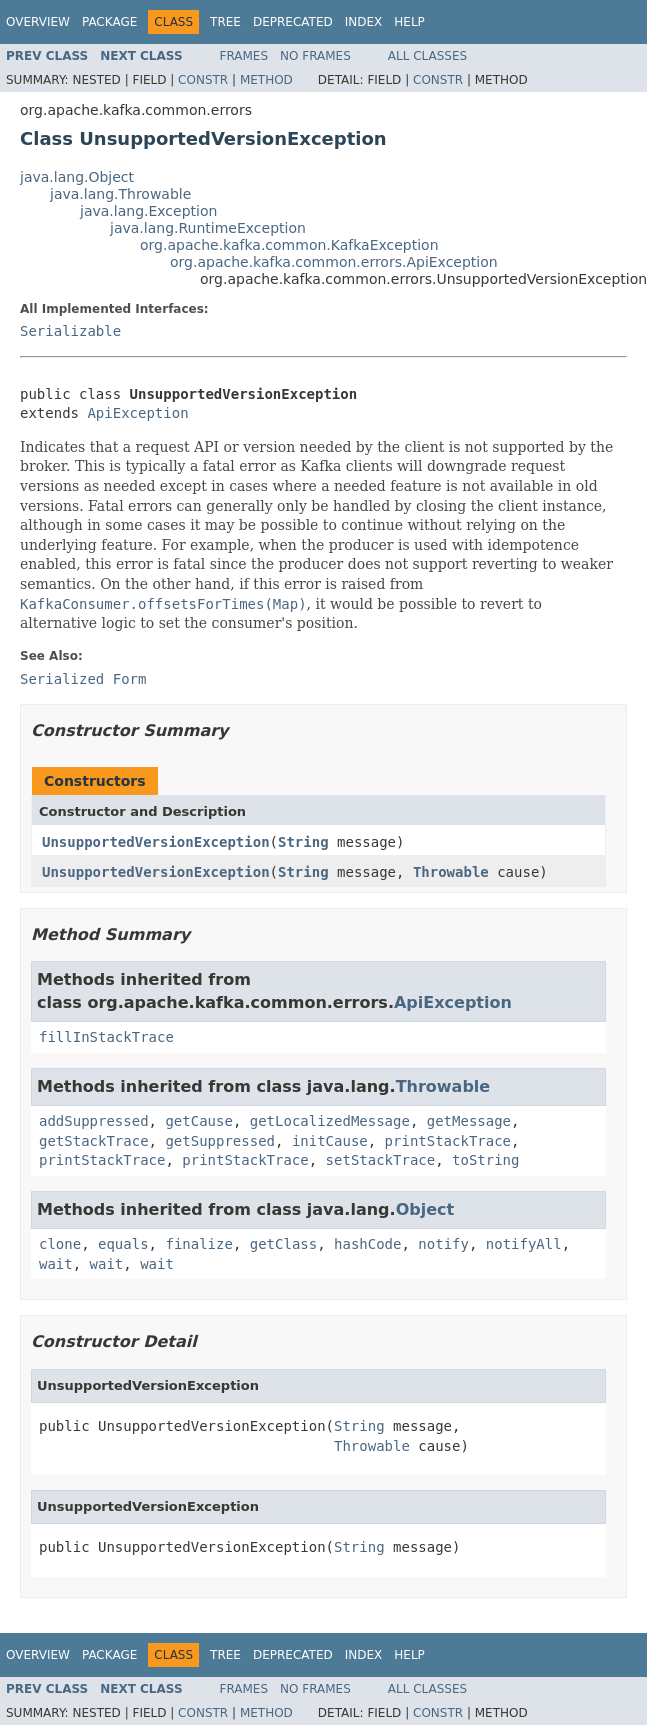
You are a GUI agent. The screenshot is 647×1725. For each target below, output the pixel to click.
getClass (283, 1244)
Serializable (70, 331)
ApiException (137, 413)
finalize (198, 1244)
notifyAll (524, 1244)
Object (425, 1209)
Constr (203, 80)
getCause (198, 1121)
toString (485, 1160)
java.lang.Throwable (120, 194)
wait (56, 1264)
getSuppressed (220, 1141)
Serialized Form (83, 679)
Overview (38, 22)
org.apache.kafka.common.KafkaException (289, 245)
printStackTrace (448, 1141)
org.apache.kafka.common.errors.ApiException (334, 262)
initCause (330, 1141)
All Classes (427, 56)
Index (364, 22)
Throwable (451, 872)
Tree (225, 22)
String (303, 842)
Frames (244, 56)
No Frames (315, 56)
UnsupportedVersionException (156, 842)
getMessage (469, 1121)
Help (409, 22)
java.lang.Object (77, 177)
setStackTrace (381, 1160)
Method (266, 80)
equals (123, 1244)
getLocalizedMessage (330, 1121)
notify (443, 1244)
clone (60, 1244)
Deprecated (293, 22)
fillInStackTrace (106, 1037)
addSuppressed (94, 1121)
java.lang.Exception (148, 211)
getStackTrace (94, 1141)
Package (109, 22)
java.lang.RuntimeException (208, 228)
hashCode (367, 1244)
